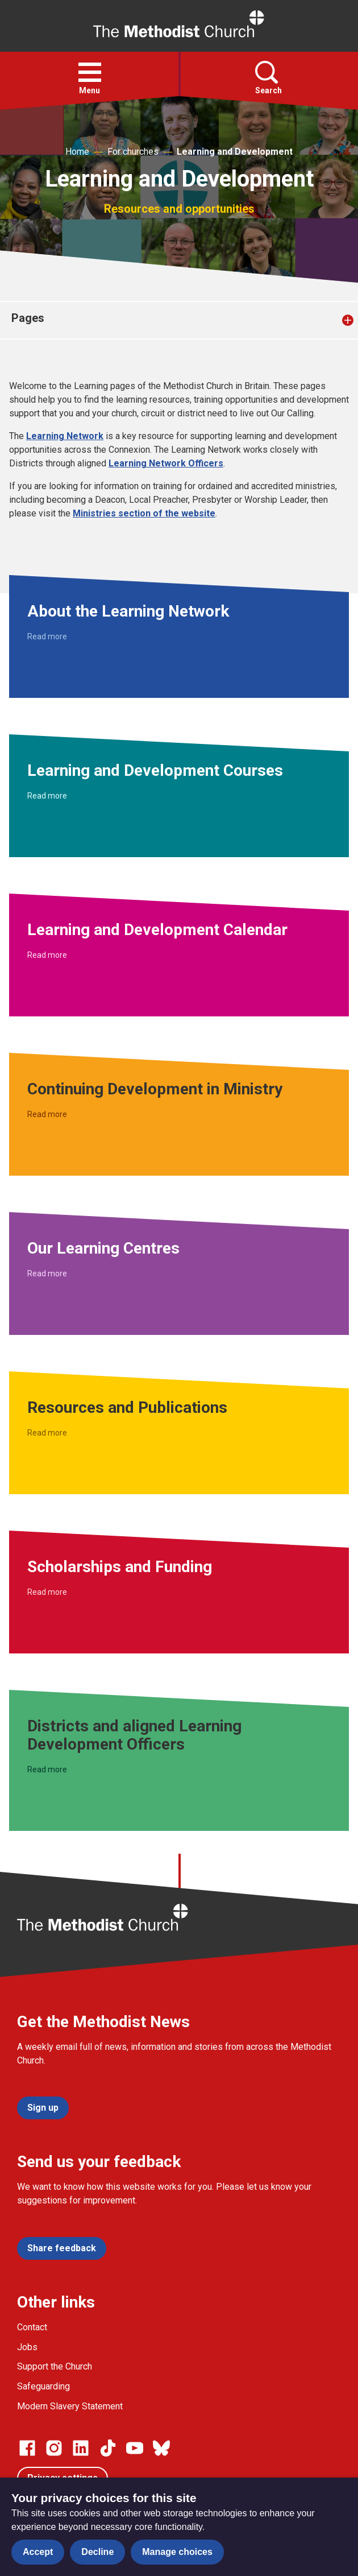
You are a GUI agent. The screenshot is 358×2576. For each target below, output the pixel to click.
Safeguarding (43, 2386)
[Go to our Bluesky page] (161, 2448)
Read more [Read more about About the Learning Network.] (47, 636)
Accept (38, 2552)
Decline (97, 2552)
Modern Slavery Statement (70, 2406)
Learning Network (64, 436)
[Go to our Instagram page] (54, 2448)
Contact (32, 2327)
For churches (133, 151)
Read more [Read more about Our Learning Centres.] (47, 1273)
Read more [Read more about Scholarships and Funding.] (47, 1592)
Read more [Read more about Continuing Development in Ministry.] (47, 1114)
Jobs (27, 2347)
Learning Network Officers (166, 463)
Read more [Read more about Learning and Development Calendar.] (47, 955)
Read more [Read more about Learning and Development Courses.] (47, 795)
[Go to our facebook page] (27, 2448)
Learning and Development (235, 151)
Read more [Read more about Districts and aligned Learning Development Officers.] (47, 1769)
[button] (89, 72)
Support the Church (54, 2366)
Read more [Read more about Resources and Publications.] (47, 1432)
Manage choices (177, 2552)
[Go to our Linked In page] (80, 2448)
